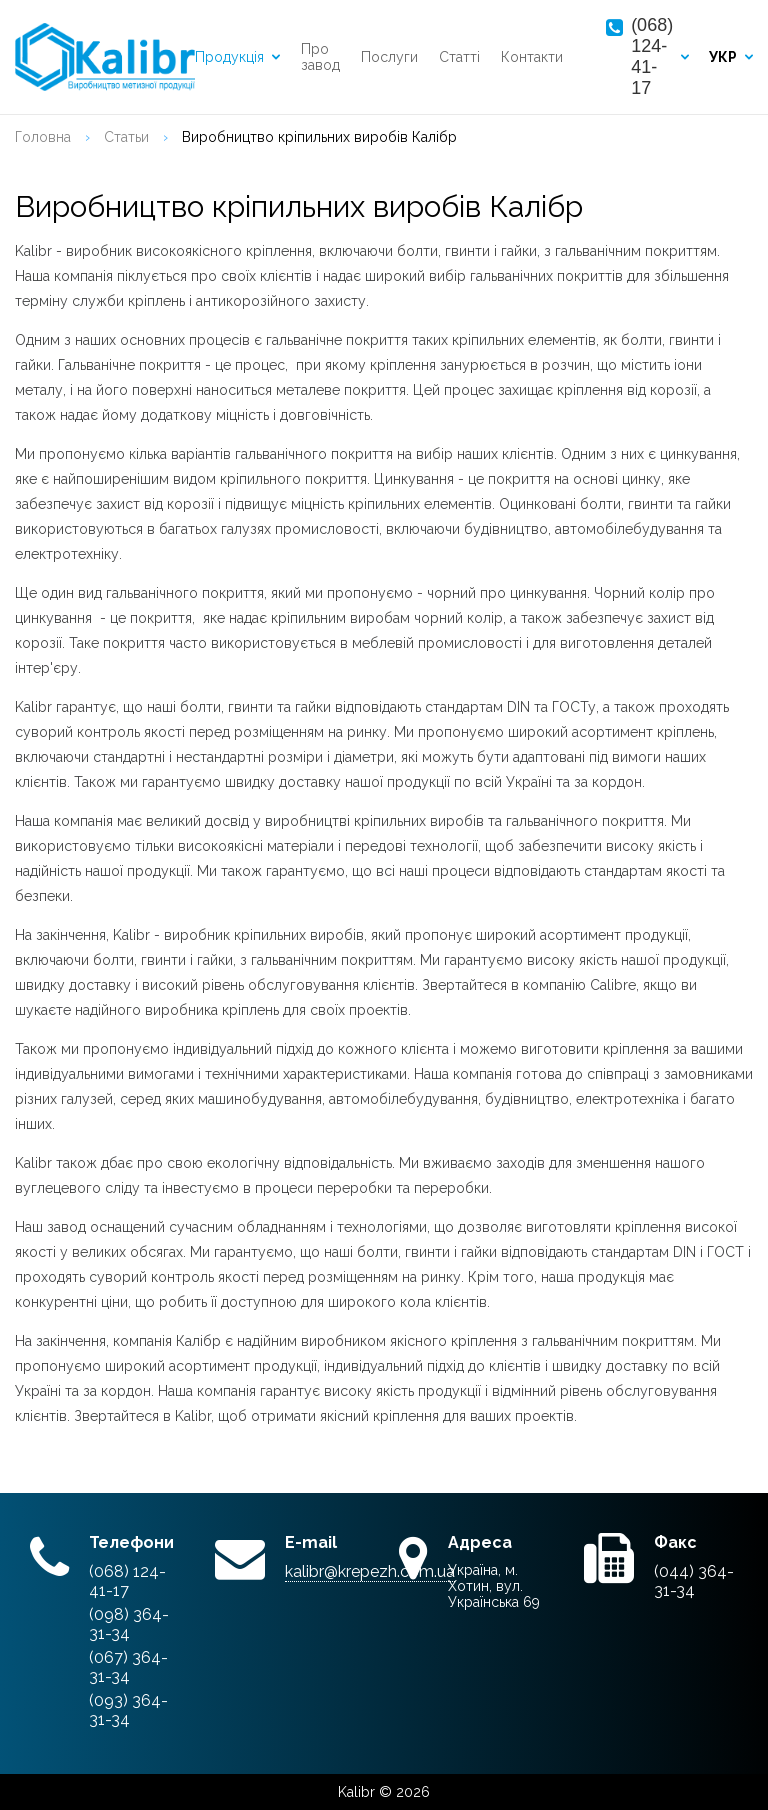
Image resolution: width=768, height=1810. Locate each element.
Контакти (532, 57)
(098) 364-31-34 (129, 1624)
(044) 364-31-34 (694, 1581)
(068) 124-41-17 (652, 56)
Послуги (389, 57)
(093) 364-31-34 (128, 1710)
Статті (459, 57)
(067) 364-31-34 (128, 1667)
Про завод (320, 57)
